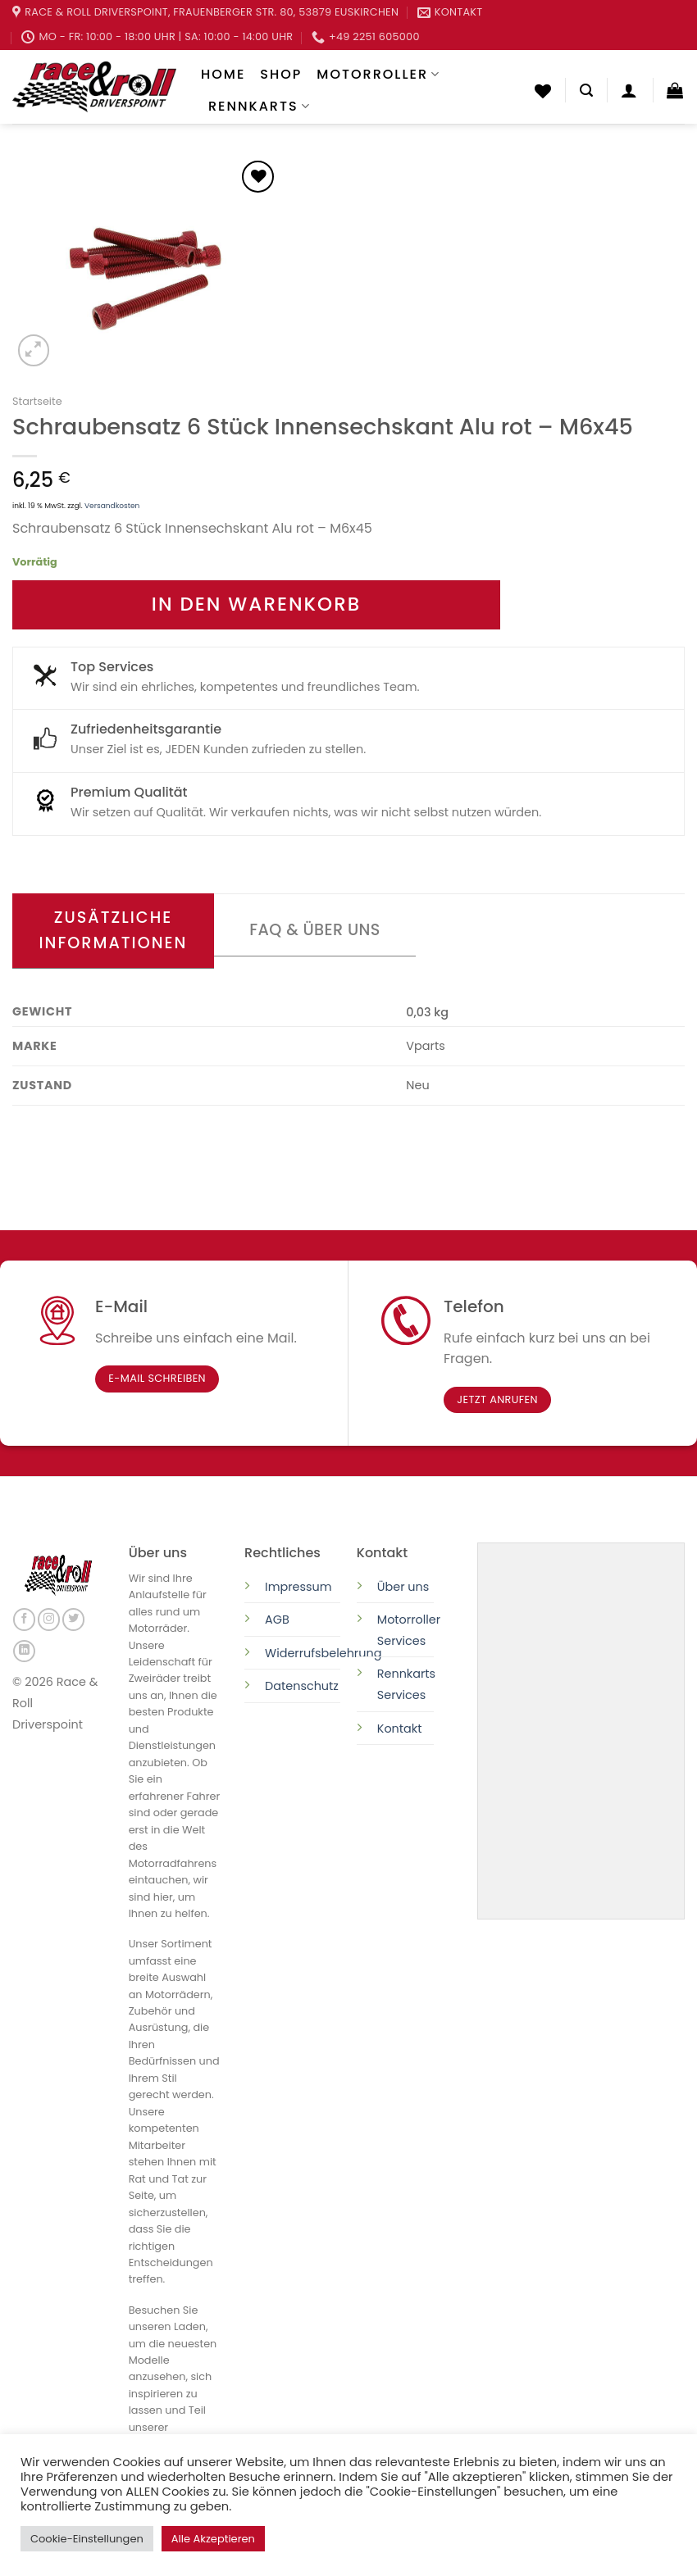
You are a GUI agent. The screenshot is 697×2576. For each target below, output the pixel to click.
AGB (277, 1619)
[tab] (113, 931)
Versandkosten (111, 506)
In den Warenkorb (256, 604)
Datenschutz (303, 1686)
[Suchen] (586, 91)
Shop (281, 74)
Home (223, 74)
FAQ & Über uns (314, 930)
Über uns (403, 1587)
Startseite (37, 401)
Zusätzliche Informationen (113, 930)
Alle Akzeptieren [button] (213, 2538)
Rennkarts (259, 106)
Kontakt (399, 1728)
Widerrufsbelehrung (323, 1653)
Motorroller (378, 74)
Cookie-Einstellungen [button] (87, 2538)
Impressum (298, 1587)
